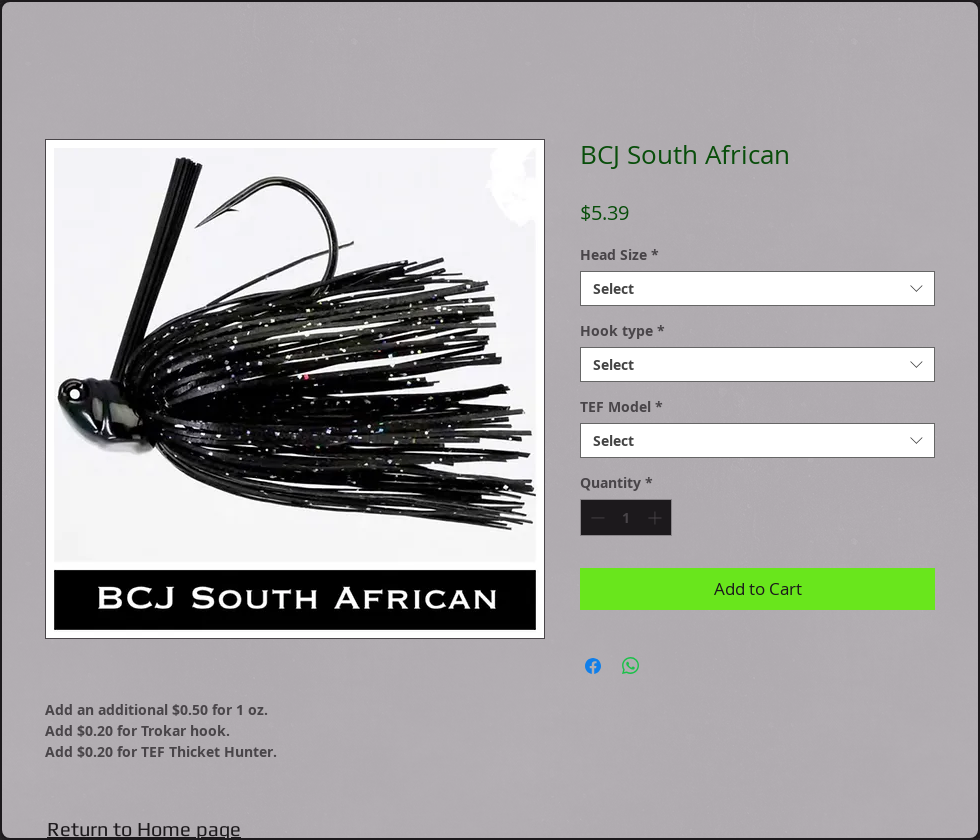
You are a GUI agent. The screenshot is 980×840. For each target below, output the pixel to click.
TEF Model (621, 406)
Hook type (622, 330)
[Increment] (656, 517)
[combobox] (757, 288)
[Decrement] (595, 517)
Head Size (619, 254)
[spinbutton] (626, 517)
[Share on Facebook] (593, 666)
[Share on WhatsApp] (631, 666)
